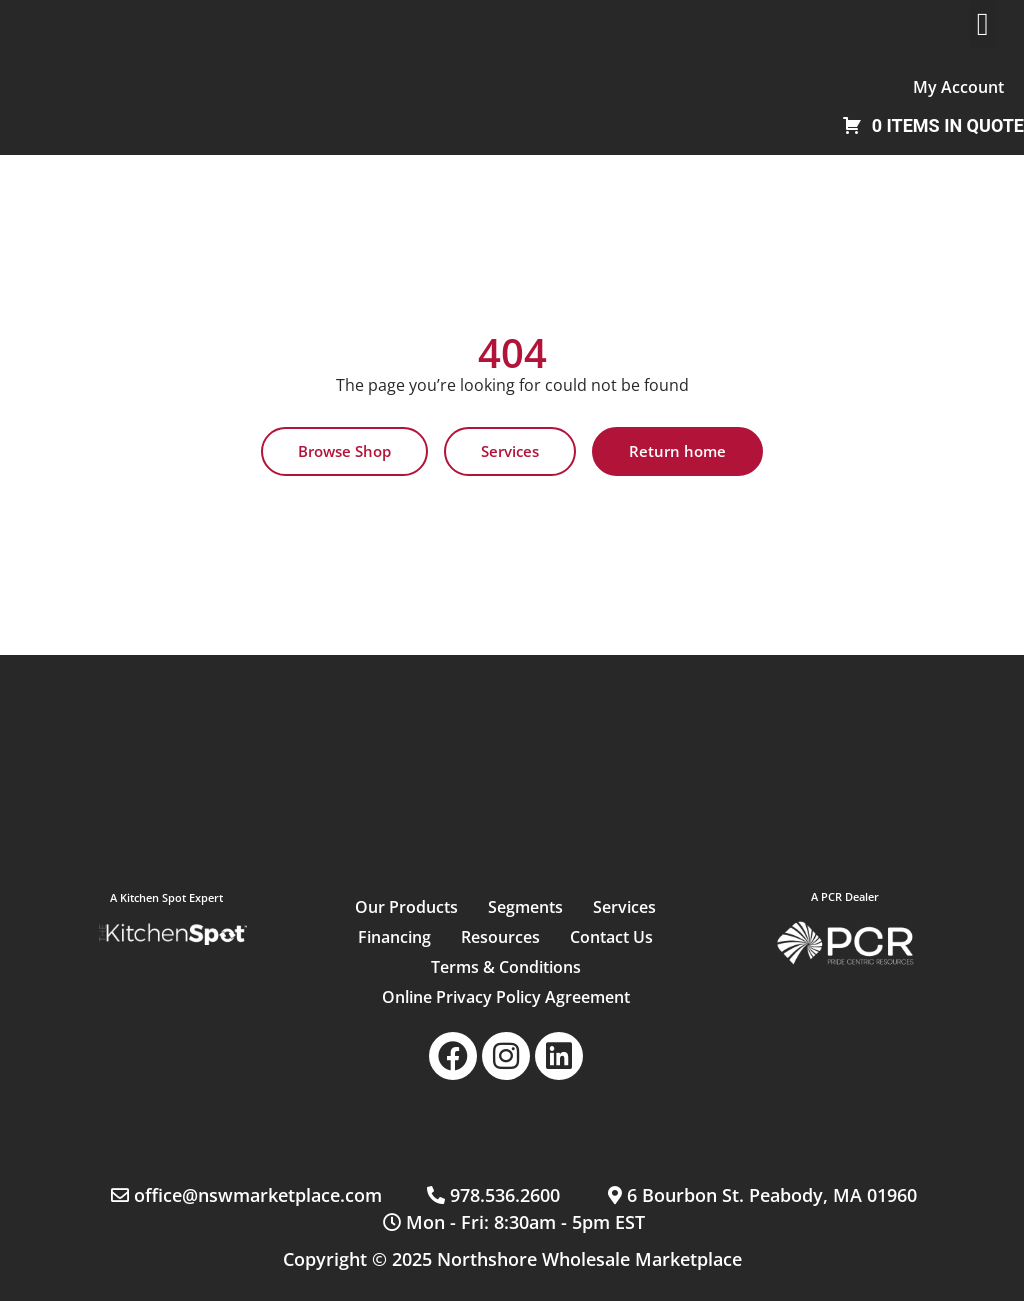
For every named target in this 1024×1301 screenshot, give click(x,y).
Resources (500, 937)
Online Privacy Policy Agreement (506, 997)
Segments (525, 907)
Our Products (406, 907)
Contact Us (611, 937)
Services (624, 907)
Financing (394, 937)
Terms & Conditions (506, 967)
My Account (958, 87)
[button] (983, 24)
